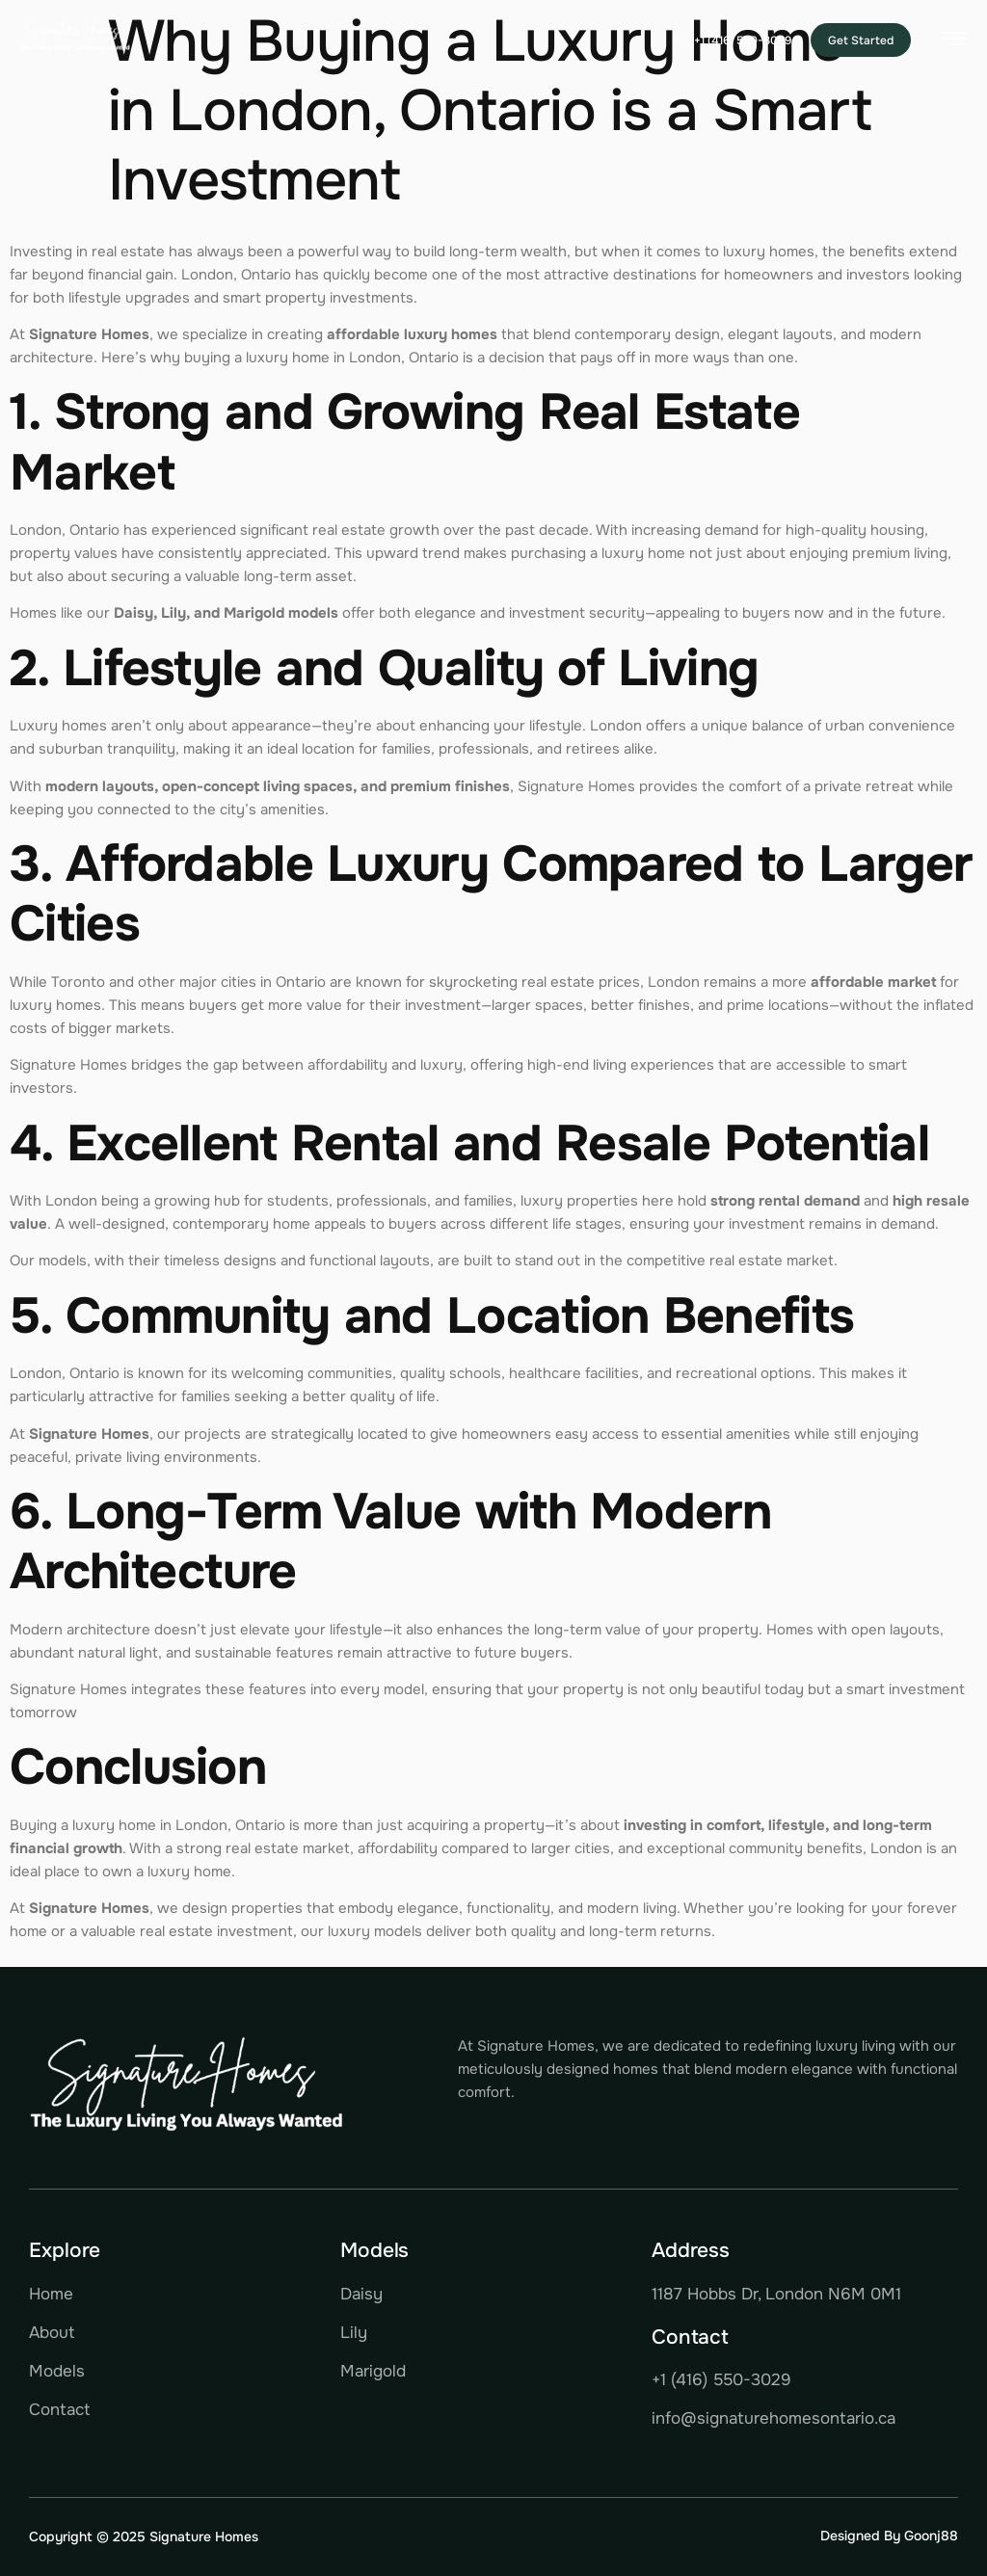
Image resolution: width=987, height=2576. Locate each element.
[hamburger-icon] (954, 42)
